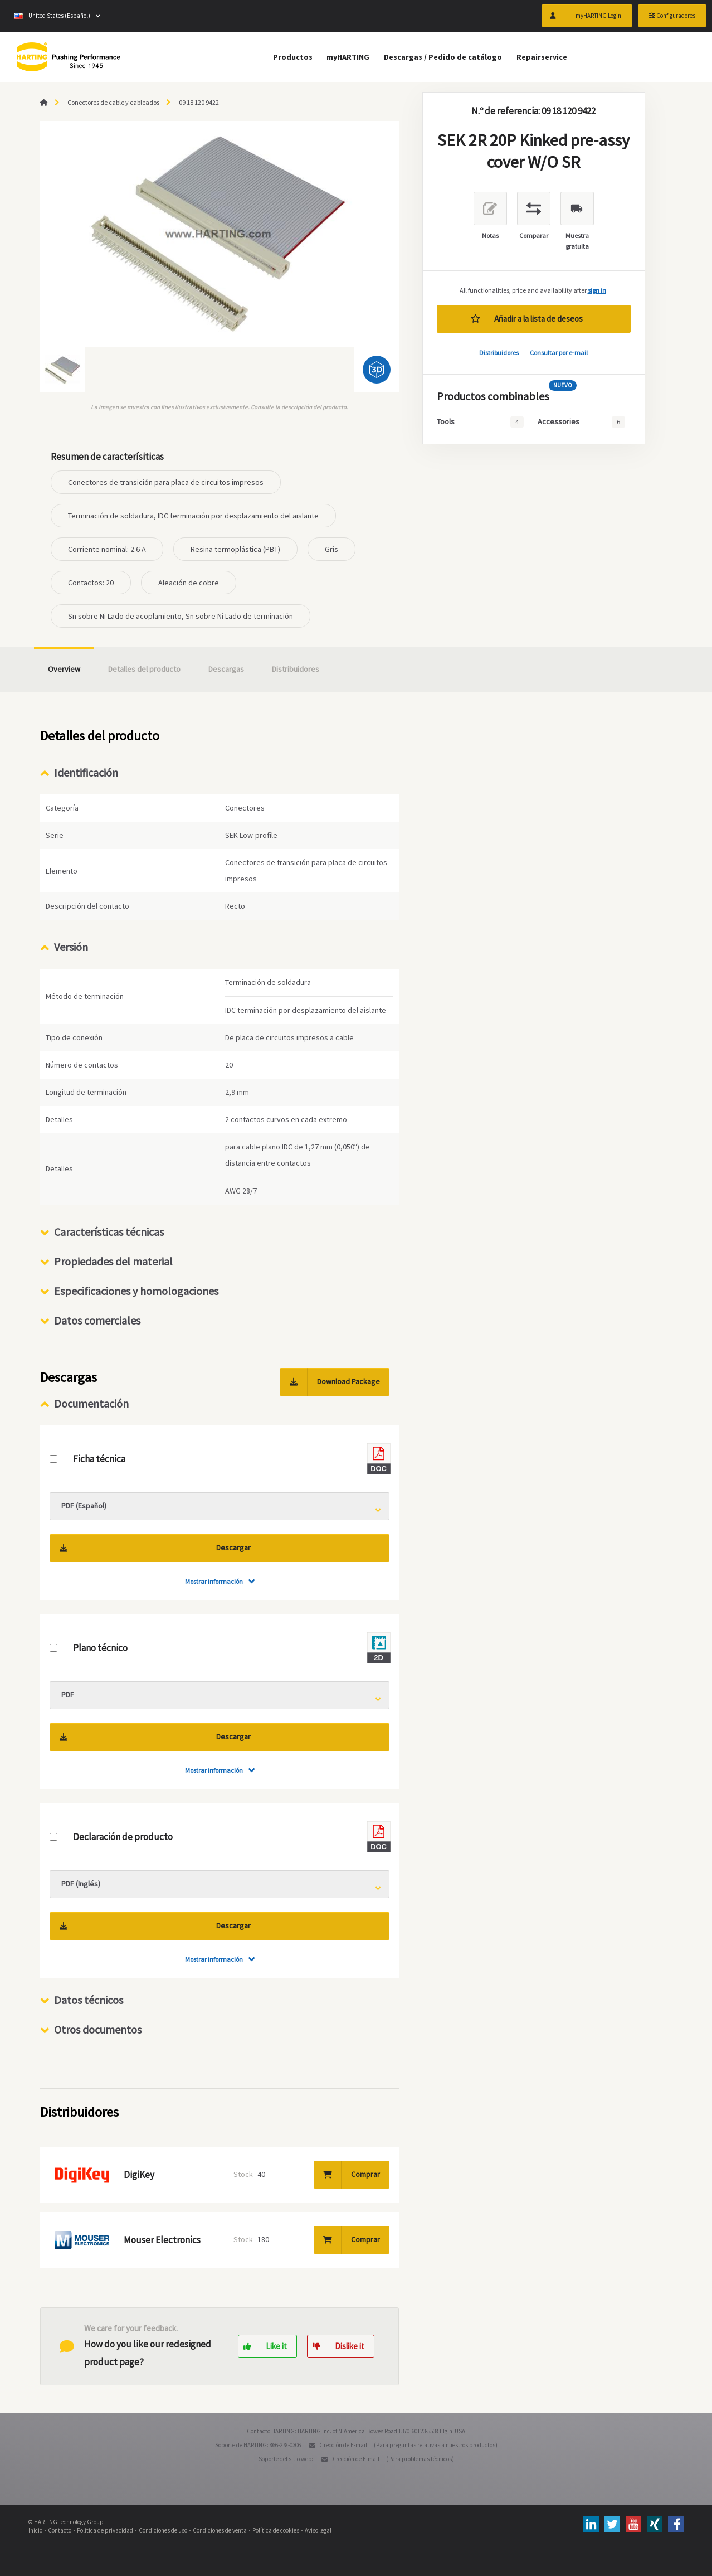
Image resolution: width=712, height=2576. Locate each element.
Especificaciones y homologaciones (136, 1291)
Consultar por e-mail (559, 352)
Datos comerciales (97, 1320)
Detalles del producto (144, 669)
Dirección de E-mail (342, 2445)
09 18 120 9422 (199, 102)
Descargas (226, 669)
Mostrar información (214, 1581)
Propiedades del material (113, 1261)
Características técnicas (109, 1232)
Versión (71, 947)
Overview (64, 669)
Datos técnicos (88, 2000)
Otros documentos (98, 2029)
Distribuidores (499, 352)
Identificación (86, 772)
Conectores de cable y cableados (113, 102)
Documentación (91, 1403)
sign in (597, 290)
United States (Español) (52, 17)
